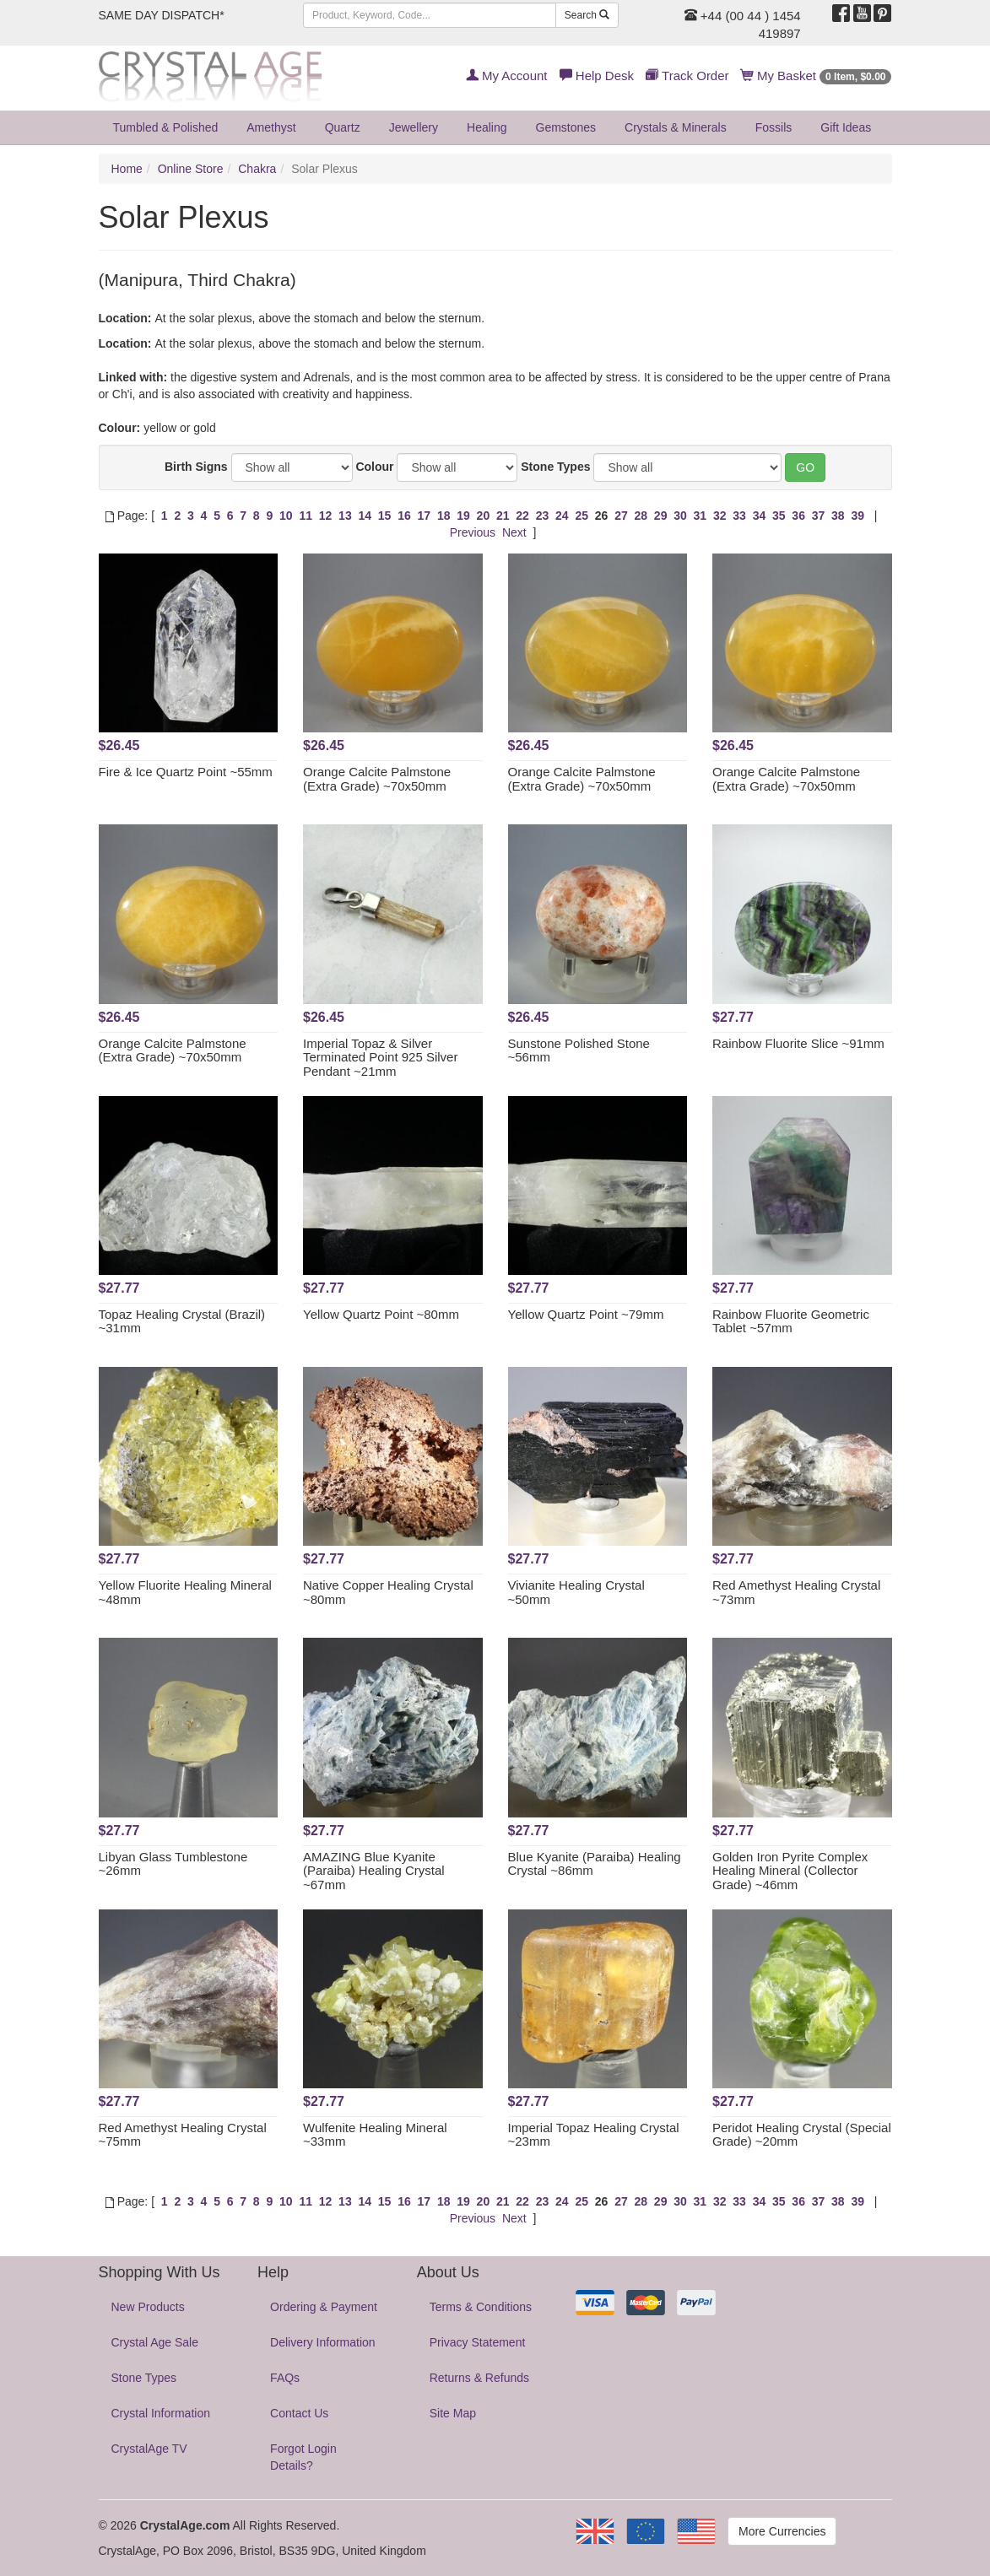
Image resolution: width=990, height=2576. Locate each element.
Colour (374, 466)
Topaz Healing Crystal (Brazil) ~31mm (182, 1321)
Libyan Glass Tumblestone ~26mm (173, 1864)
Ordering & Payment (323, 2307)
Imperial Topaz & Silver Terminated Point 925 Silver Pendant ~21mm (380, 1057)
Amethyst (270, 127)
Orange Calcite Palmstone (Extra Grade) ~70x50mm (377, 778)
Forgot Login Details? (303, 2457)
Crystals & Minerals (676, 127)
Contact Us (299, 2413)
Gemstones (566, 127)
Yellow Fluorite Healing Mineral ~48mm (185, 1592)
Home (127, 169)
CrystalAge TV (149, 2448)
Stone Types (555, 466)
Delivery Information (323, 2342)
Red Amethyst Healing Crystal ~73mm (796, 1592)
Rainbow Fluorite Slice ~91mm (798, 1043)
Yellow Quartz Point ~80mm (381, 1314)
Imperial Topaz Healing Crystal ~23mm (593, 2134)
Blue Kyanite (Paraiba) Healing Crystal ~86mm (594, 1864)
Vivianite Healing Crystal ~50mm (576, 1592)
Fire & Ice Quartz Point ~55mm (186, 771)
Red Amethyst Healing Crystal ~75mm (183, 2134)
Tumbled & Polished (166, 127)
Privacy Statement (478, 2342)
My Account (507, 75)
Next (514, 532)
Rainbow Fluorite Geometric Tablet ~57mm (790, 1321)
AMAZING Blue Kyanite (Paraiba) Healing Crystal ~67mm (374, 1871)
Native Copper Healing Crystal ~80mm (388, 1592)
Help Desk (597, 75)
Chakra (257, 169)
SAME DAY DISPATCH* (162, 15)
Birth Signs (196, 466)
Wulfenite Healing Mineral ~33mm (375, 2134)
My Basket (816, 75)
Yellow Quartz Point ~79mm (586, 1314)
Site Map (453, 2413)
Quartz (342, 127)
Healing (486, 127)
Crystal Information (160, 2413)
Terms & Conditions (481, 2307)
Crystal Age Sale (155, 2342)
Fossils (774, 127)
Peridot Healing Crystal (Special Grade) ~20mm (801, 2134)
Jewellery (413, 127)
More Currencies (781, 2531)
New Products (148, 2307)
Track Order (687, 75)
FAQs (285, 2377)
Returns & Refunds (479, 2377)
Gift (845, 127)
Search (587, 15)
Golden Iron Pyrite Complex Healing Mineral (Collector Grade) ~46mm (790, 1871)
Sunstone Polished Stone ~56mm (579, 1050)
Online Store (191, 169)
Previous (472, 532)
